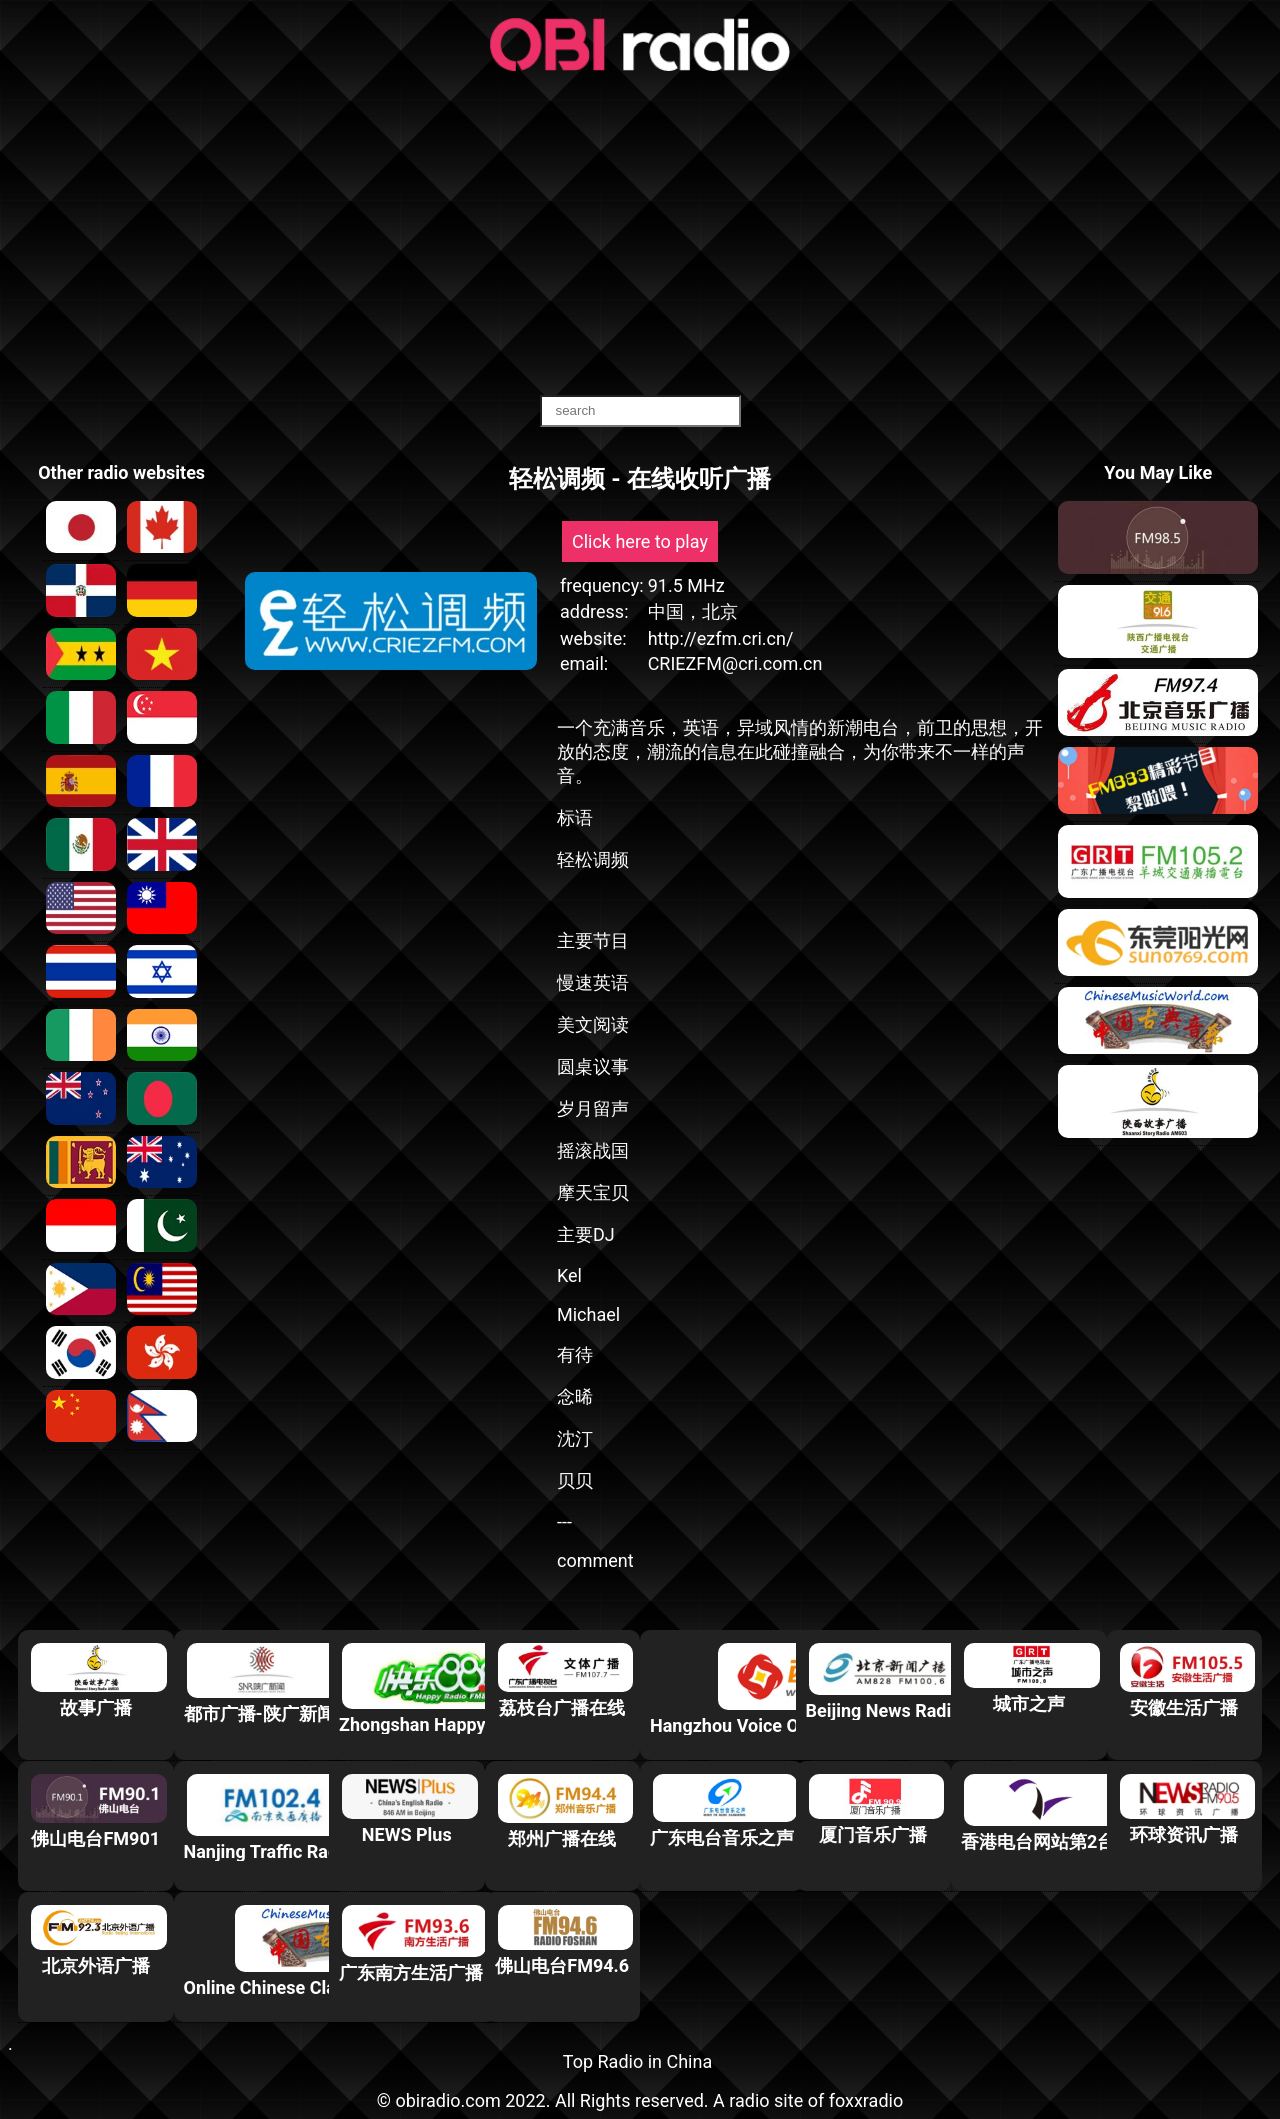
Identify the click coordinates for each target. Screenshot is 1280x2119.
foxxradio (866, 2100)
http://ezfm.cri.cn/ (721, 638)
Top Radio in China (637, 2061)
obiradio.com (447, 2100)
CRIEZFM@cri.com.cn (735, 663)
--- (564, 1521)
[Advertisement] (640, 235)
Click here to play (640, 541)
